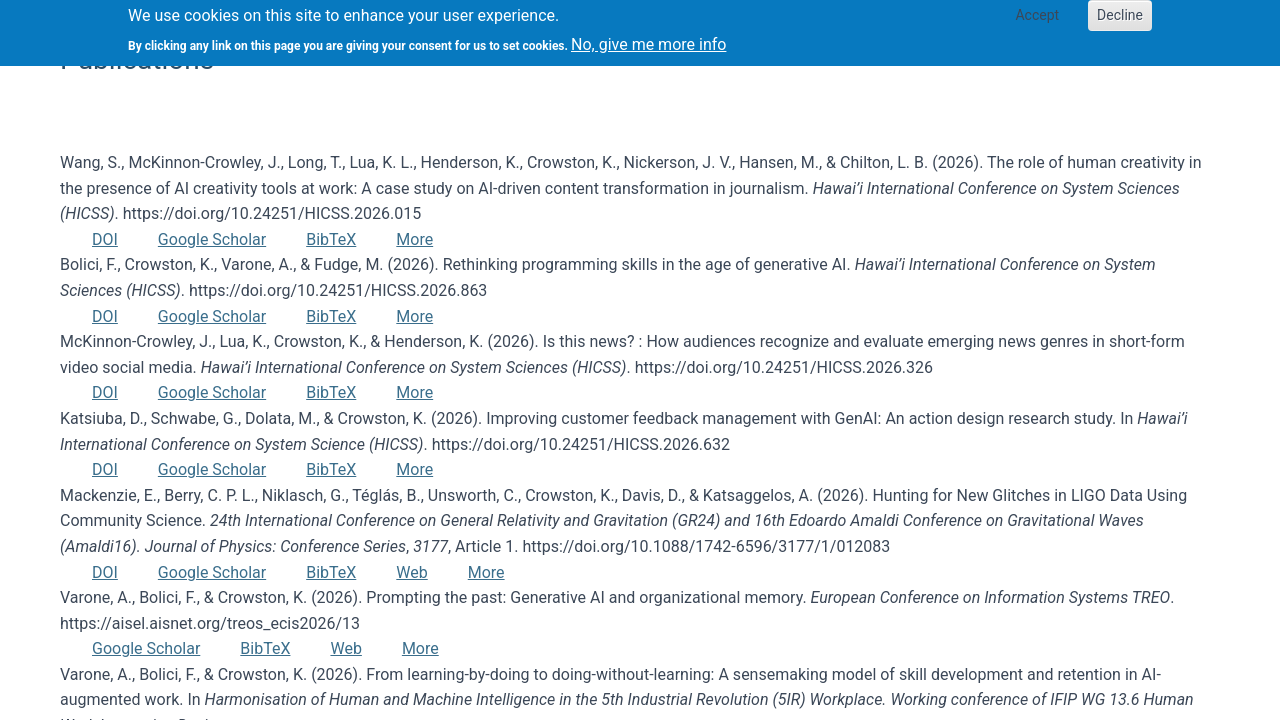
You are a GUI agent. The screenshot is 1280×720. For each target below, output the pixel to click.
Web (411, 572)
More (414, 239)
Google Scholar (212, 239)
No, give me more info (648, 37)
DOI (105, 239)
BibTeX (331, 239)
